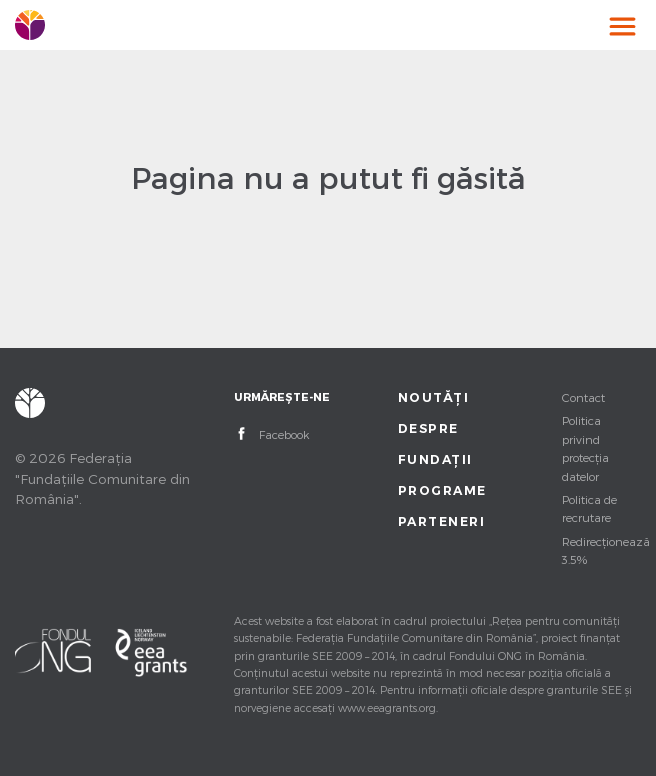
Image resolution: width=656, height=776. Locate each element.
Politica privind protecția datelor (585, 447)
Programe (437, 490)
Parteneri (437, 521)
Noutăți (434, 397)
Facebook (284, 434)
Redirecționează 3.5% (601, 550)
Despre (428, 428)
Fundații (435, 459)
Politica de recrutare (589, 508)
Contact (583, 397)
